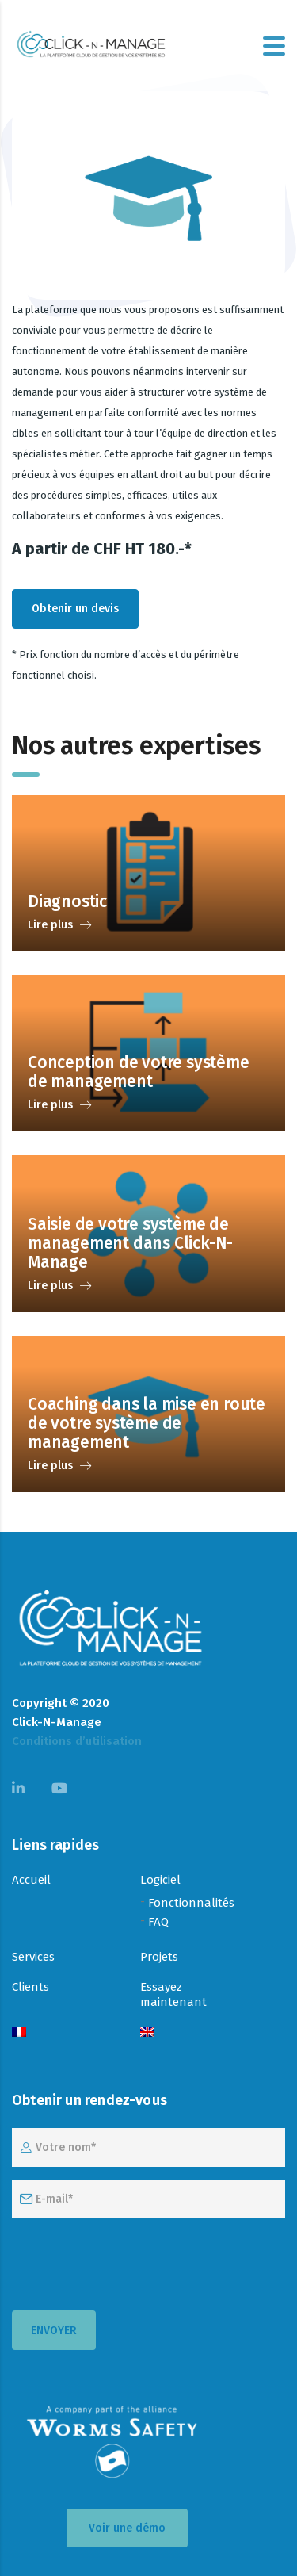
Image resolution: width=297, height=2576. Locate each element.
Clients (30, 1987)
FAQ (158, 1922)
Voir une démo (127, 2528)
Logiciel (160, 1880)
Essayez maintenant (173, 1994)
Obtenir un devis (75, 608)
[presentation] (132, 2262)
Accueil (31, 1880)
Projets (159, 1957)
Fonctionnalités (191, 1903)
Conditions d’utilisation (77, 1741)
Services (33, 1957)
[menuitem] (19, 2033)
